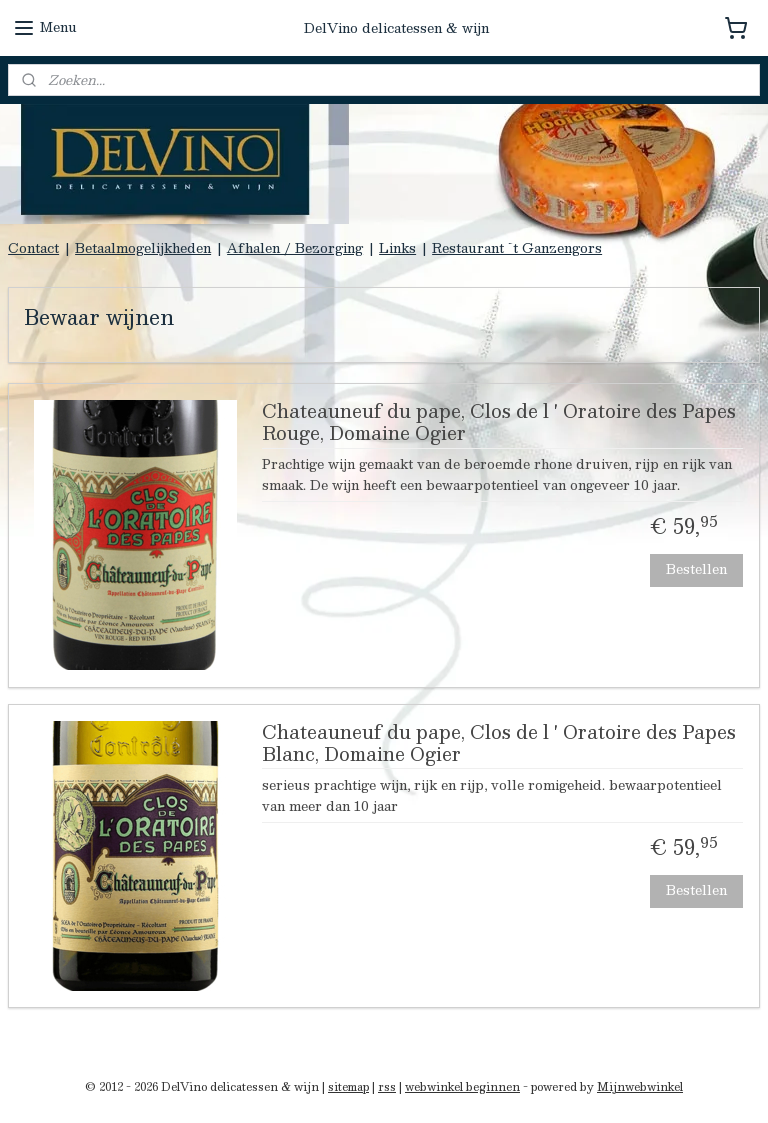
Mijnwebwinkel (640, 1086)
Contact (33, 248)
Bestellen (696, 569)
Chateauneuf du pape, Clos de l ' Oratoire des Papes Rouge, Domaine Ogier (499, 425)
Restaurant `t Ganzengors (517, 248)
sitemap (348, 1086)
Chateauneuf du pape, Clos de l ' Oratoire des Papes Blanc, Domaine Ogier (499, 745)
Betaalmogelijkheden (143, 248)
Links (397, 248)
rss (387, 1086)
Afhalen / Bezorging (295, 248)
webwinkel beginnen (462, 1086)
